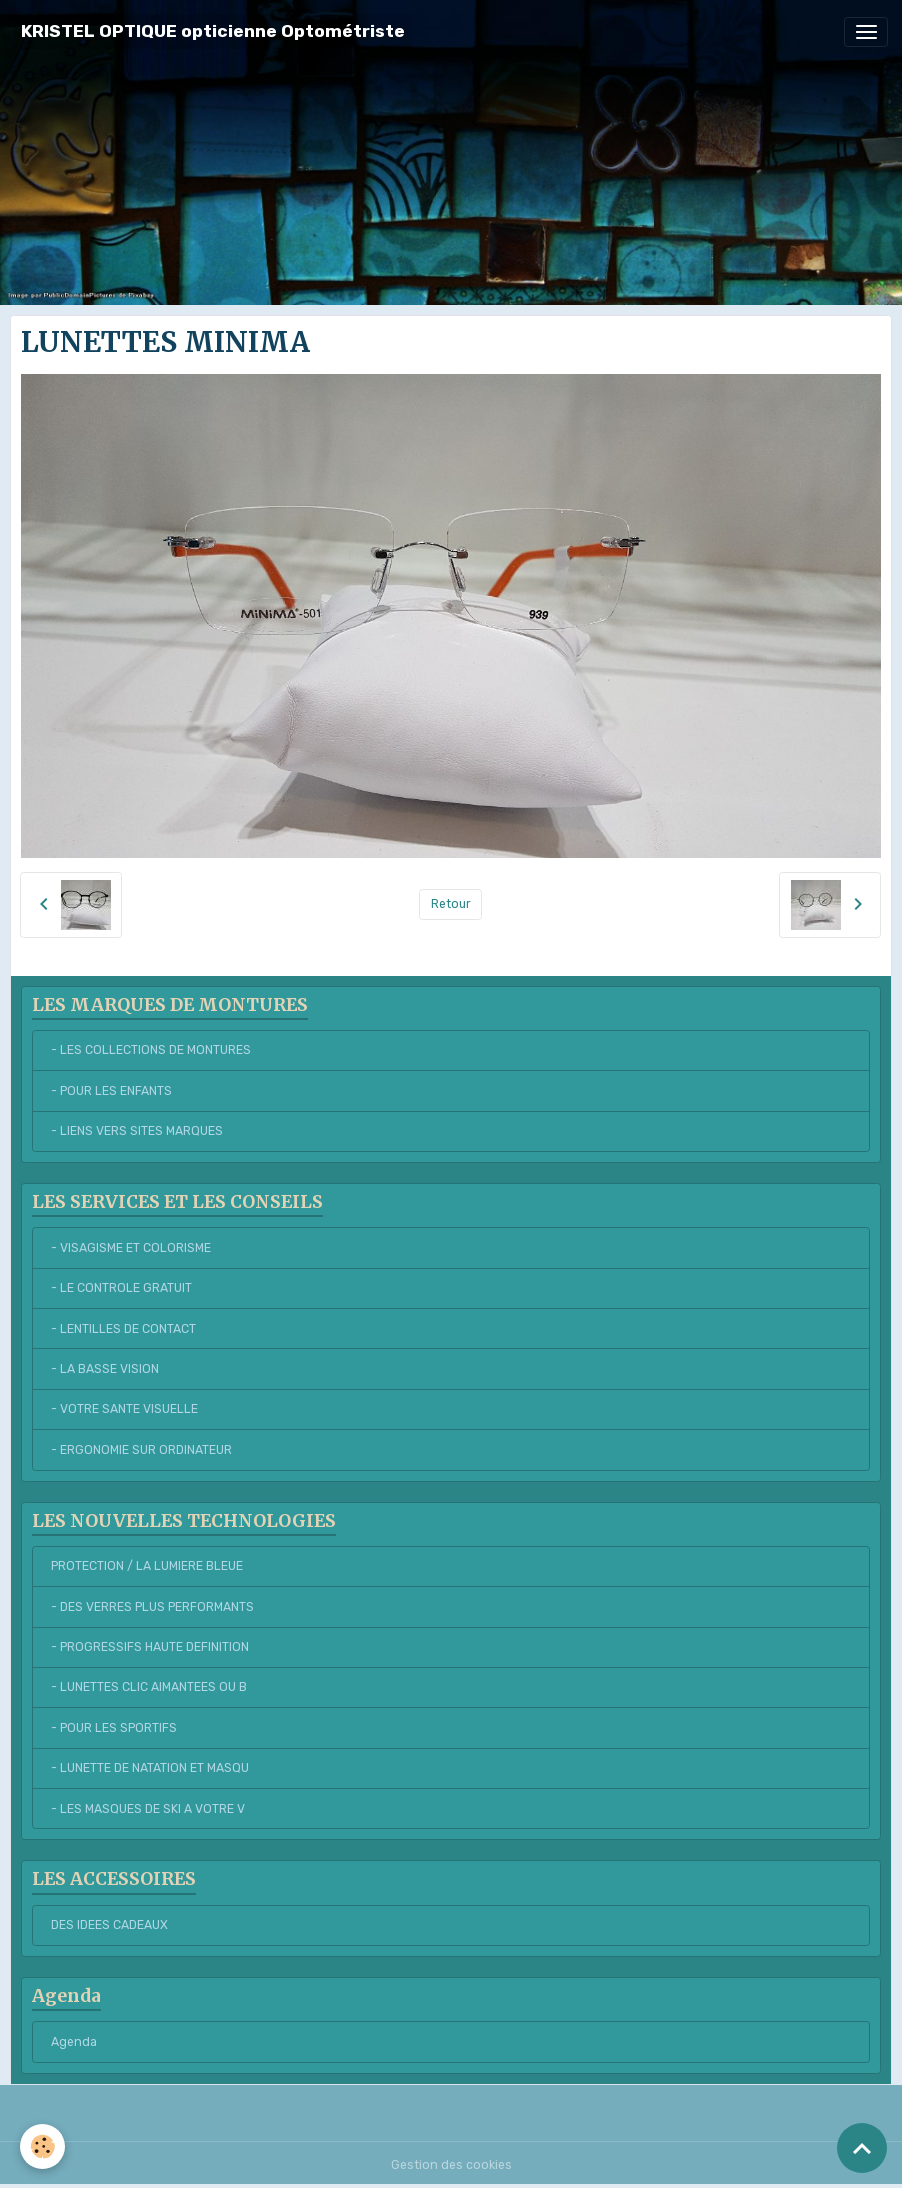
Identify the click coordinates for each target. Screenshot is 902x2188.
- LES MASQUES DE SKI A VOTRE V (148, 1809)
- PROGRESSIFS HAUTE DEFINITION (150, 1647)
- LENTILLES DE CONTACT (123, 1329)
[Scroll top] (862, 2148)
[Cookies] (42, 2146)
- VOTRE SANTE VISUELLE (124, 1409)
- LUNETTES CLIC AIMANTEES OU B (149, 1687)
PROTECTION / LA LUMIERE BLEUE (147, 1566)
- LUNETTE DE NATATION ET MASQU (150, 1768)
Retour (451, 904)
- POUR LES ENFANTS (111, 1091)
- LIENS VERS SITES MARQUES (137, 1131)
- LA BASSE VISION (105, 1369)
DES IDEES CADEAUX (109, 1925)
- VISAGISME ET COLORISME (131, 1248)
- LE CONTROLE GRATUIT (121, 1288)
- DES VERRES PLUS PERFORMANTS (152, 1607)
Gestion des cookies (451, 2165)
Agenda (74, 2042)
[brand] (213, 31)
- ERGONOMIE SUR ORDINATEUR (141, 1450)
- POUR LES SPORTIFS (114, 1728)
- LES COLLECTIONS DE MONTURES (151, 1050)
